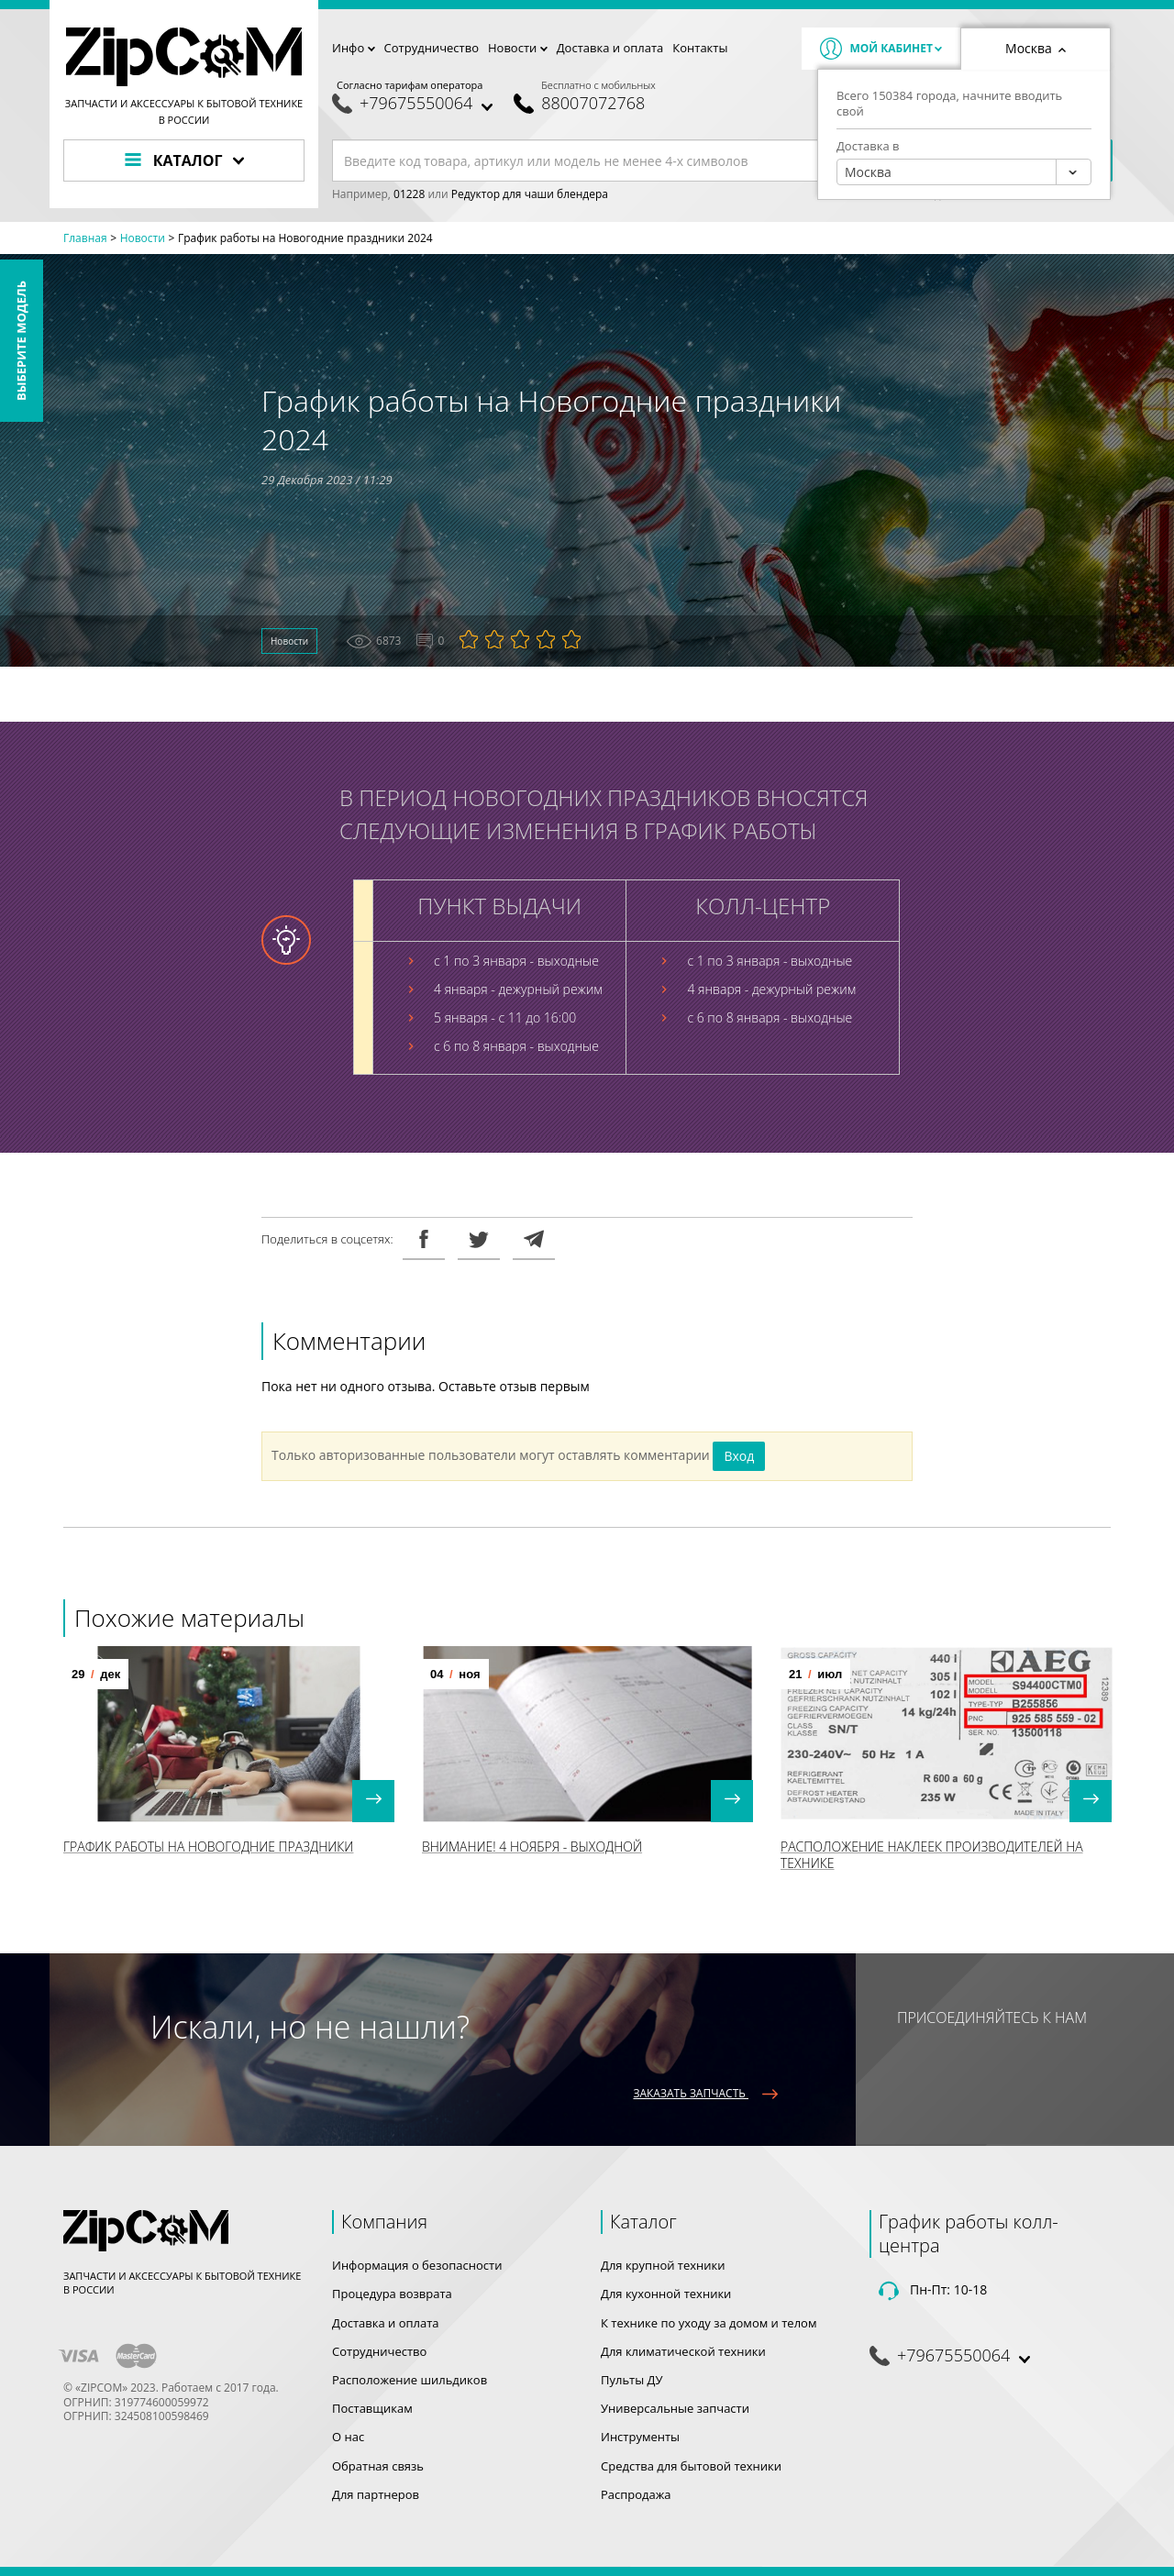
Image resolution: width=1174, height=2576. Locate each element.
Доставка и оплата (610, 47)
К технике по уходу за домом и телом (708, 2323)
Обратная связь (378, 2466)
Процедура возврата (392, 2293)
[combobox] (963, 172)
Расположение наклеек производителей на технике (932, 1854)
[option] (229, 1760)
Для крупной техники (663, 2265)
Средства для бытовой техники (691, 2466)
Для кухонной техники (666, 2293)
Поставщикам (372, 2408)
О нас (348, 2436)
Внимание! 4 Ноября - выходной (532, 1845)
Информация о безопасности (417, 2265)
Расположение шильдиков (409, 2379)
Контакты (699, 47)
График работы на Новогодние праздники (208, 1845)
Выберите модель (21, 341)
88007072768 (593, 103)
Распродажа (636, 2494)
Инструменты (640, 2436)
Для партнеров (375, 2494)
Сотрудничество (431, 47)
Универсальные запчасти (675, 2408)
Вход (739, 1456)
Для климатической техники (683, 2351)
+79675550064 (416, 103)
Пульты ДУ (632, 2379)
